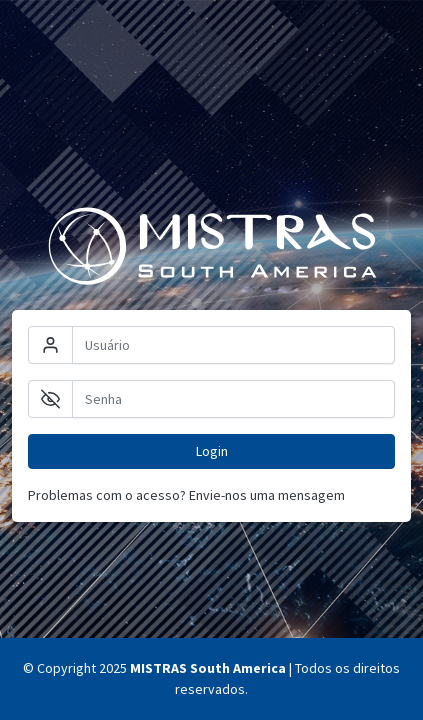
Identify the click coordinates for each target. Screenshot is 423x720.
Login (212, 451)
